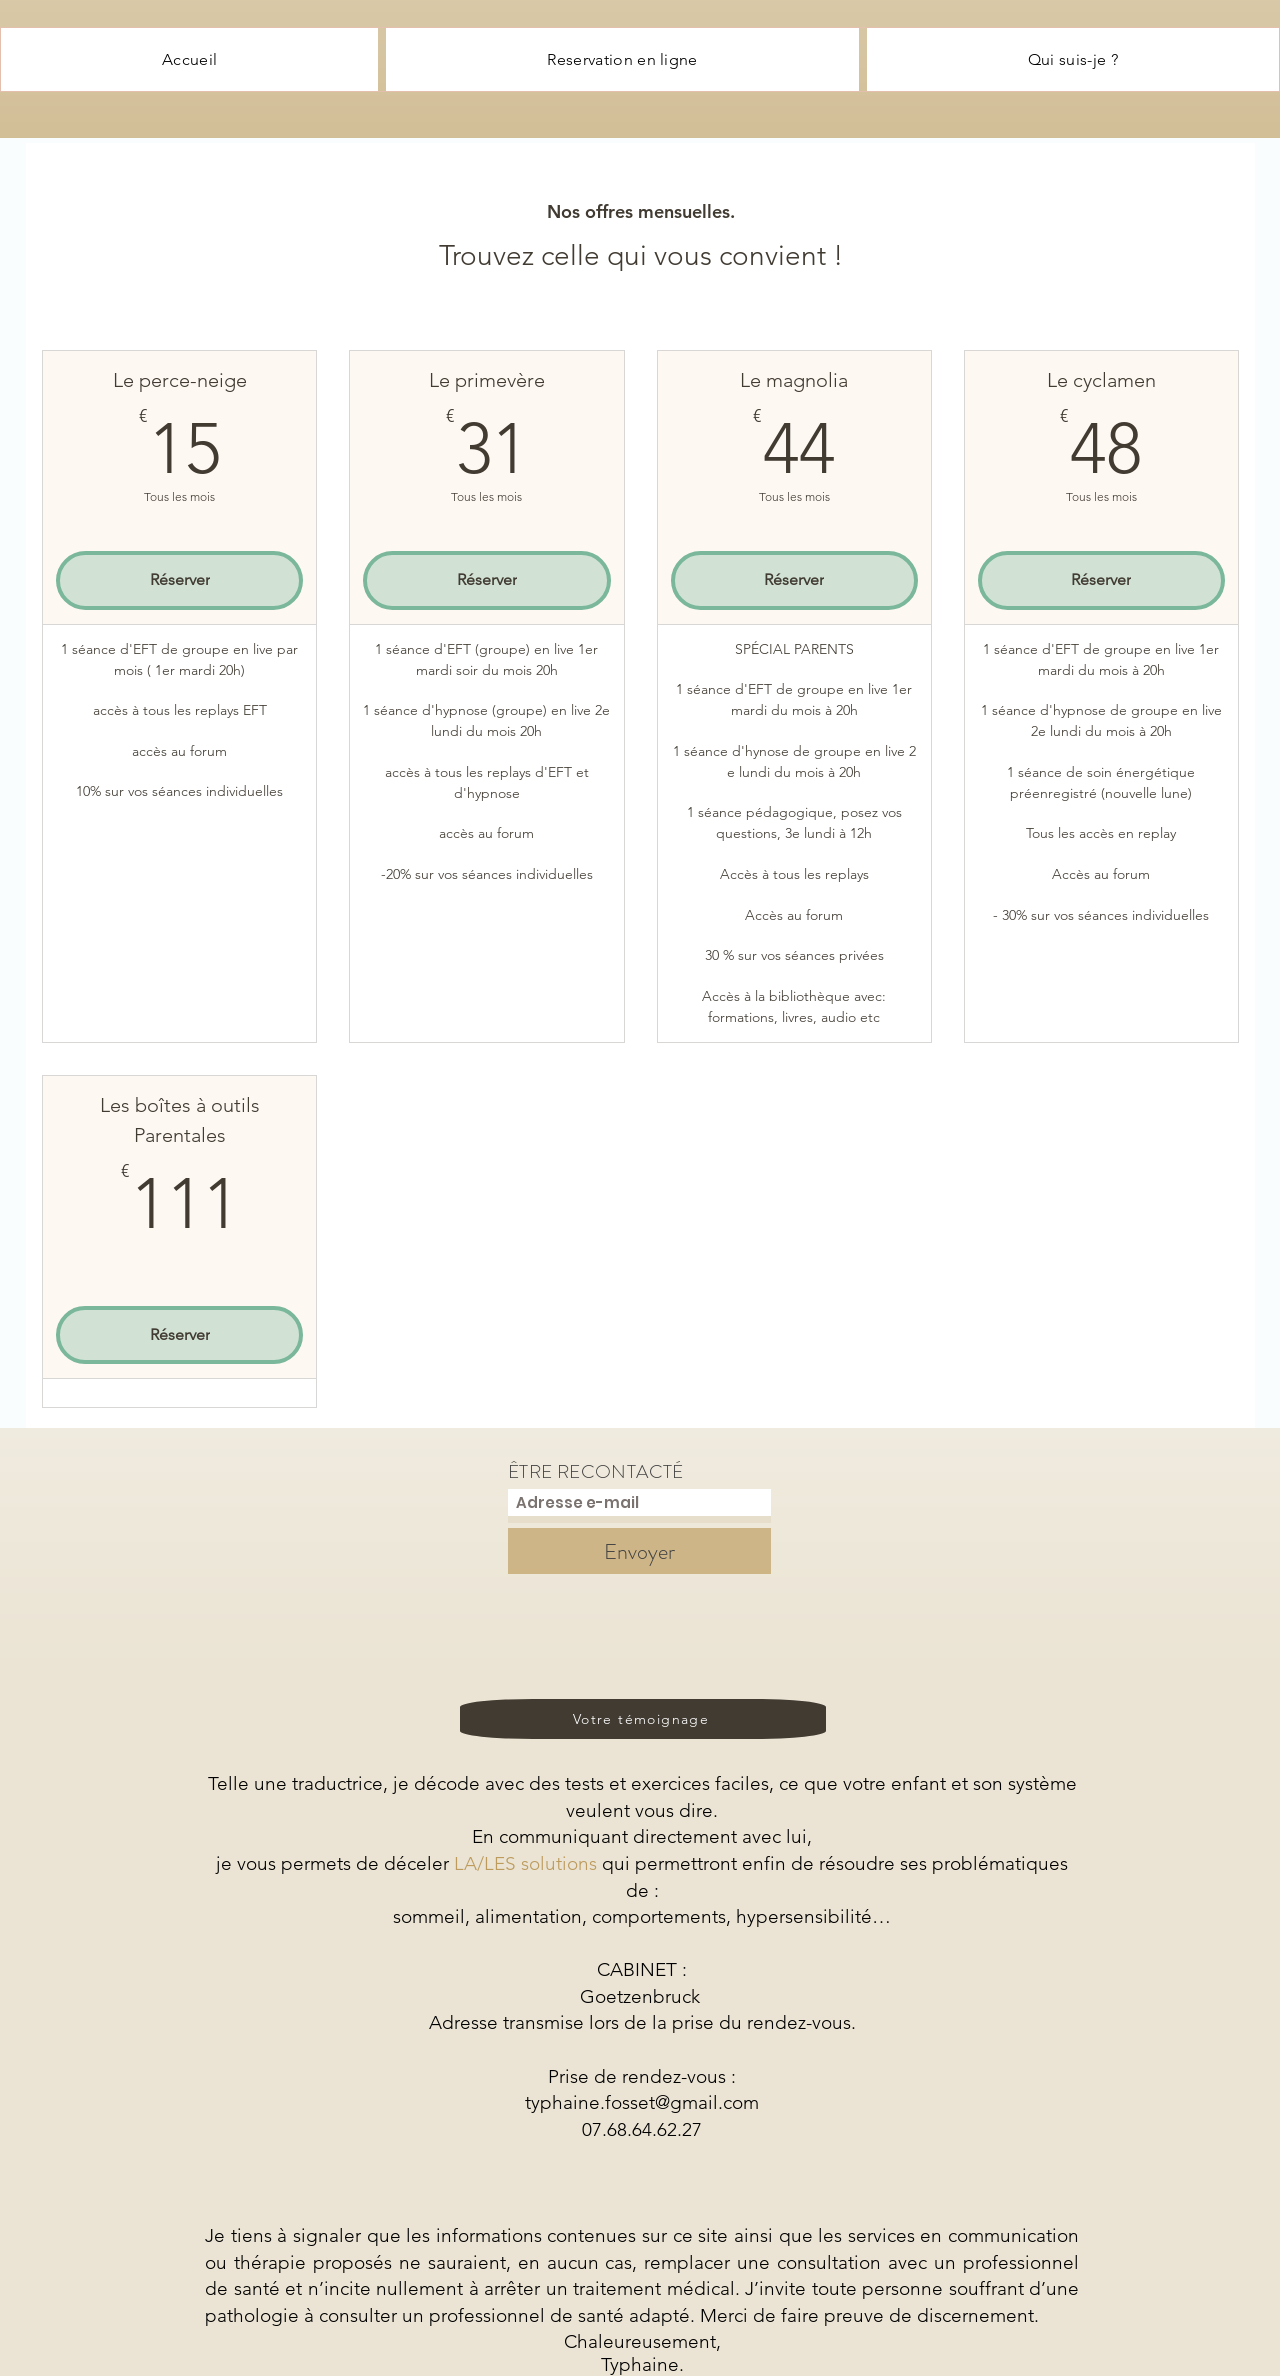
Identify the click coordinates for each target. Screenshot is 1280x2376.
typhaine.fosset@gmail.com (642, 2102)
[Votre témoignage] (643, 1719)
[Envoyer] (639, 1551)
